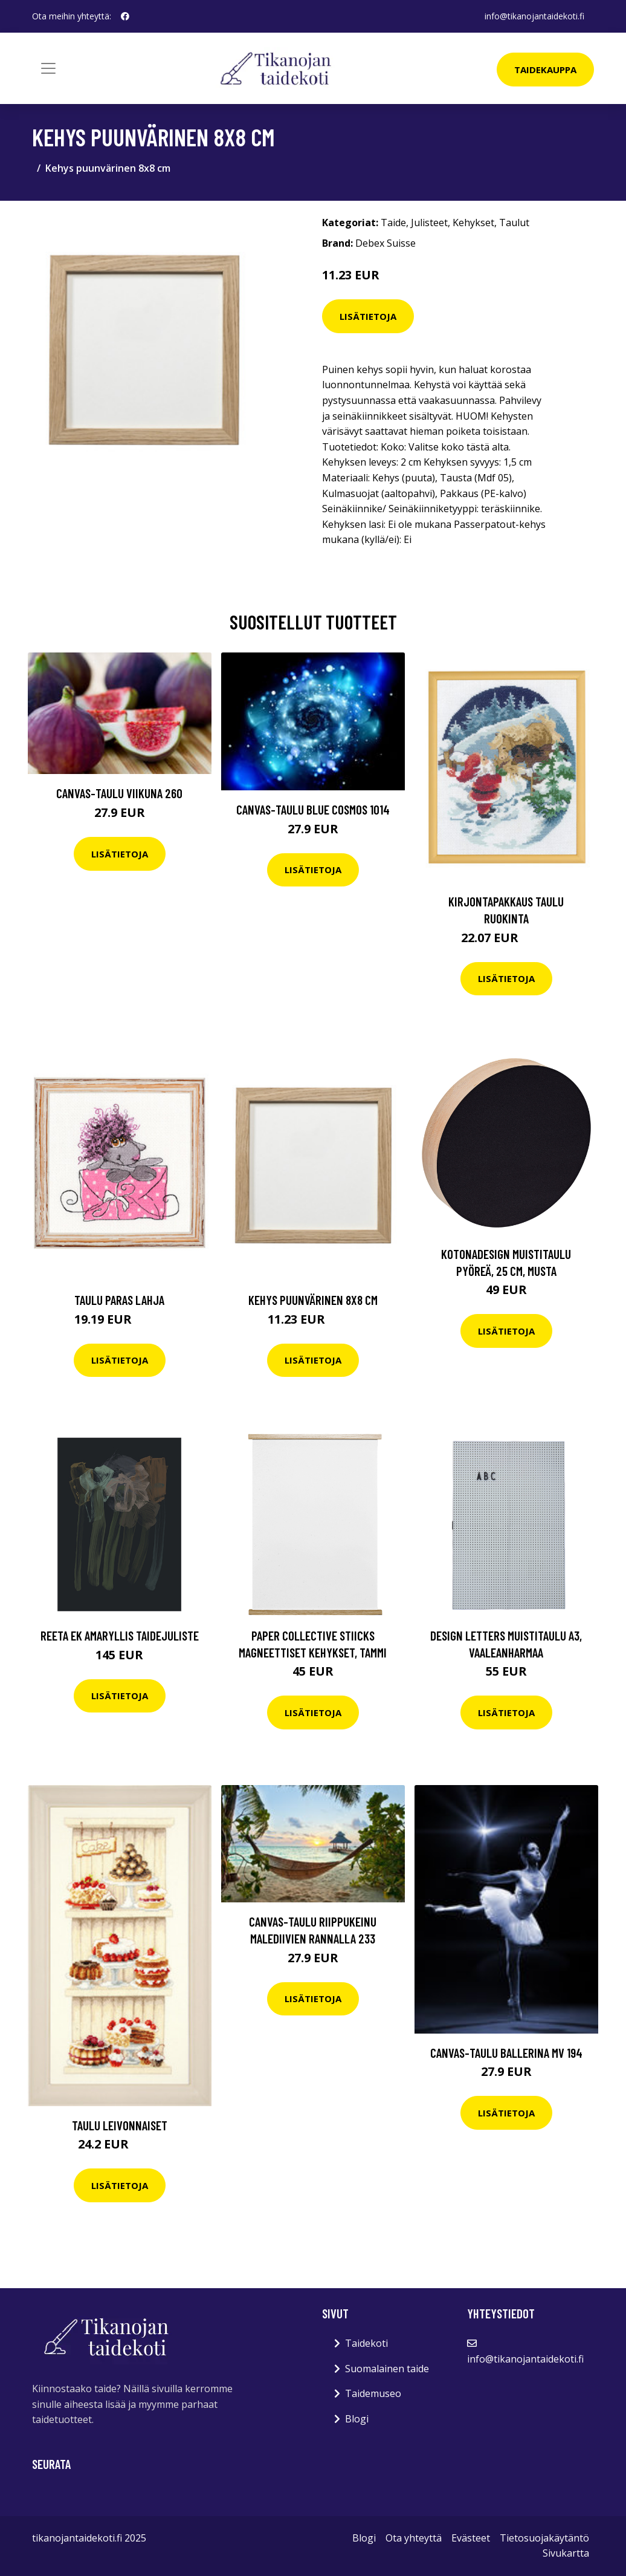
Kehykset (473, 222)
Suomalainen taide (387, 2368)
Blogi (357, 2418)
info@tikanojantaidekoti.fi (534, 16)
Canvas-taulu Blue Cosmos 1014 (313, 809)
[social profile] (125, 16)
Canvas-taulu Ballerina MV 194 (506, 2052)
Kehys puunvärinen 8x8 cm (313, 1299)
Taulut (514, 222)
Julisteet (429, 222)
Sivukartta (566, 2553)
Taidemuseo (373, 2393)
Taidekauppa (545, 69)
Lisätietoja (368, 316)
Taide (393, 222)
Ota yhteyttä (414, 2538)
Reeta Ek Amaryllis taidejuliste (119, 1635)
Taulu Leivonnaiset (119, 2125)
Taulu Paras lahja (119, 1299)
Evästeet (470, 2538)
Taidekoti (366, 2343)
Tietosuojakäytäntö (544, 2538)
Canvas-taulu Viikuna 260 (119, 793)
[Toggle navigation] (48, 68)
